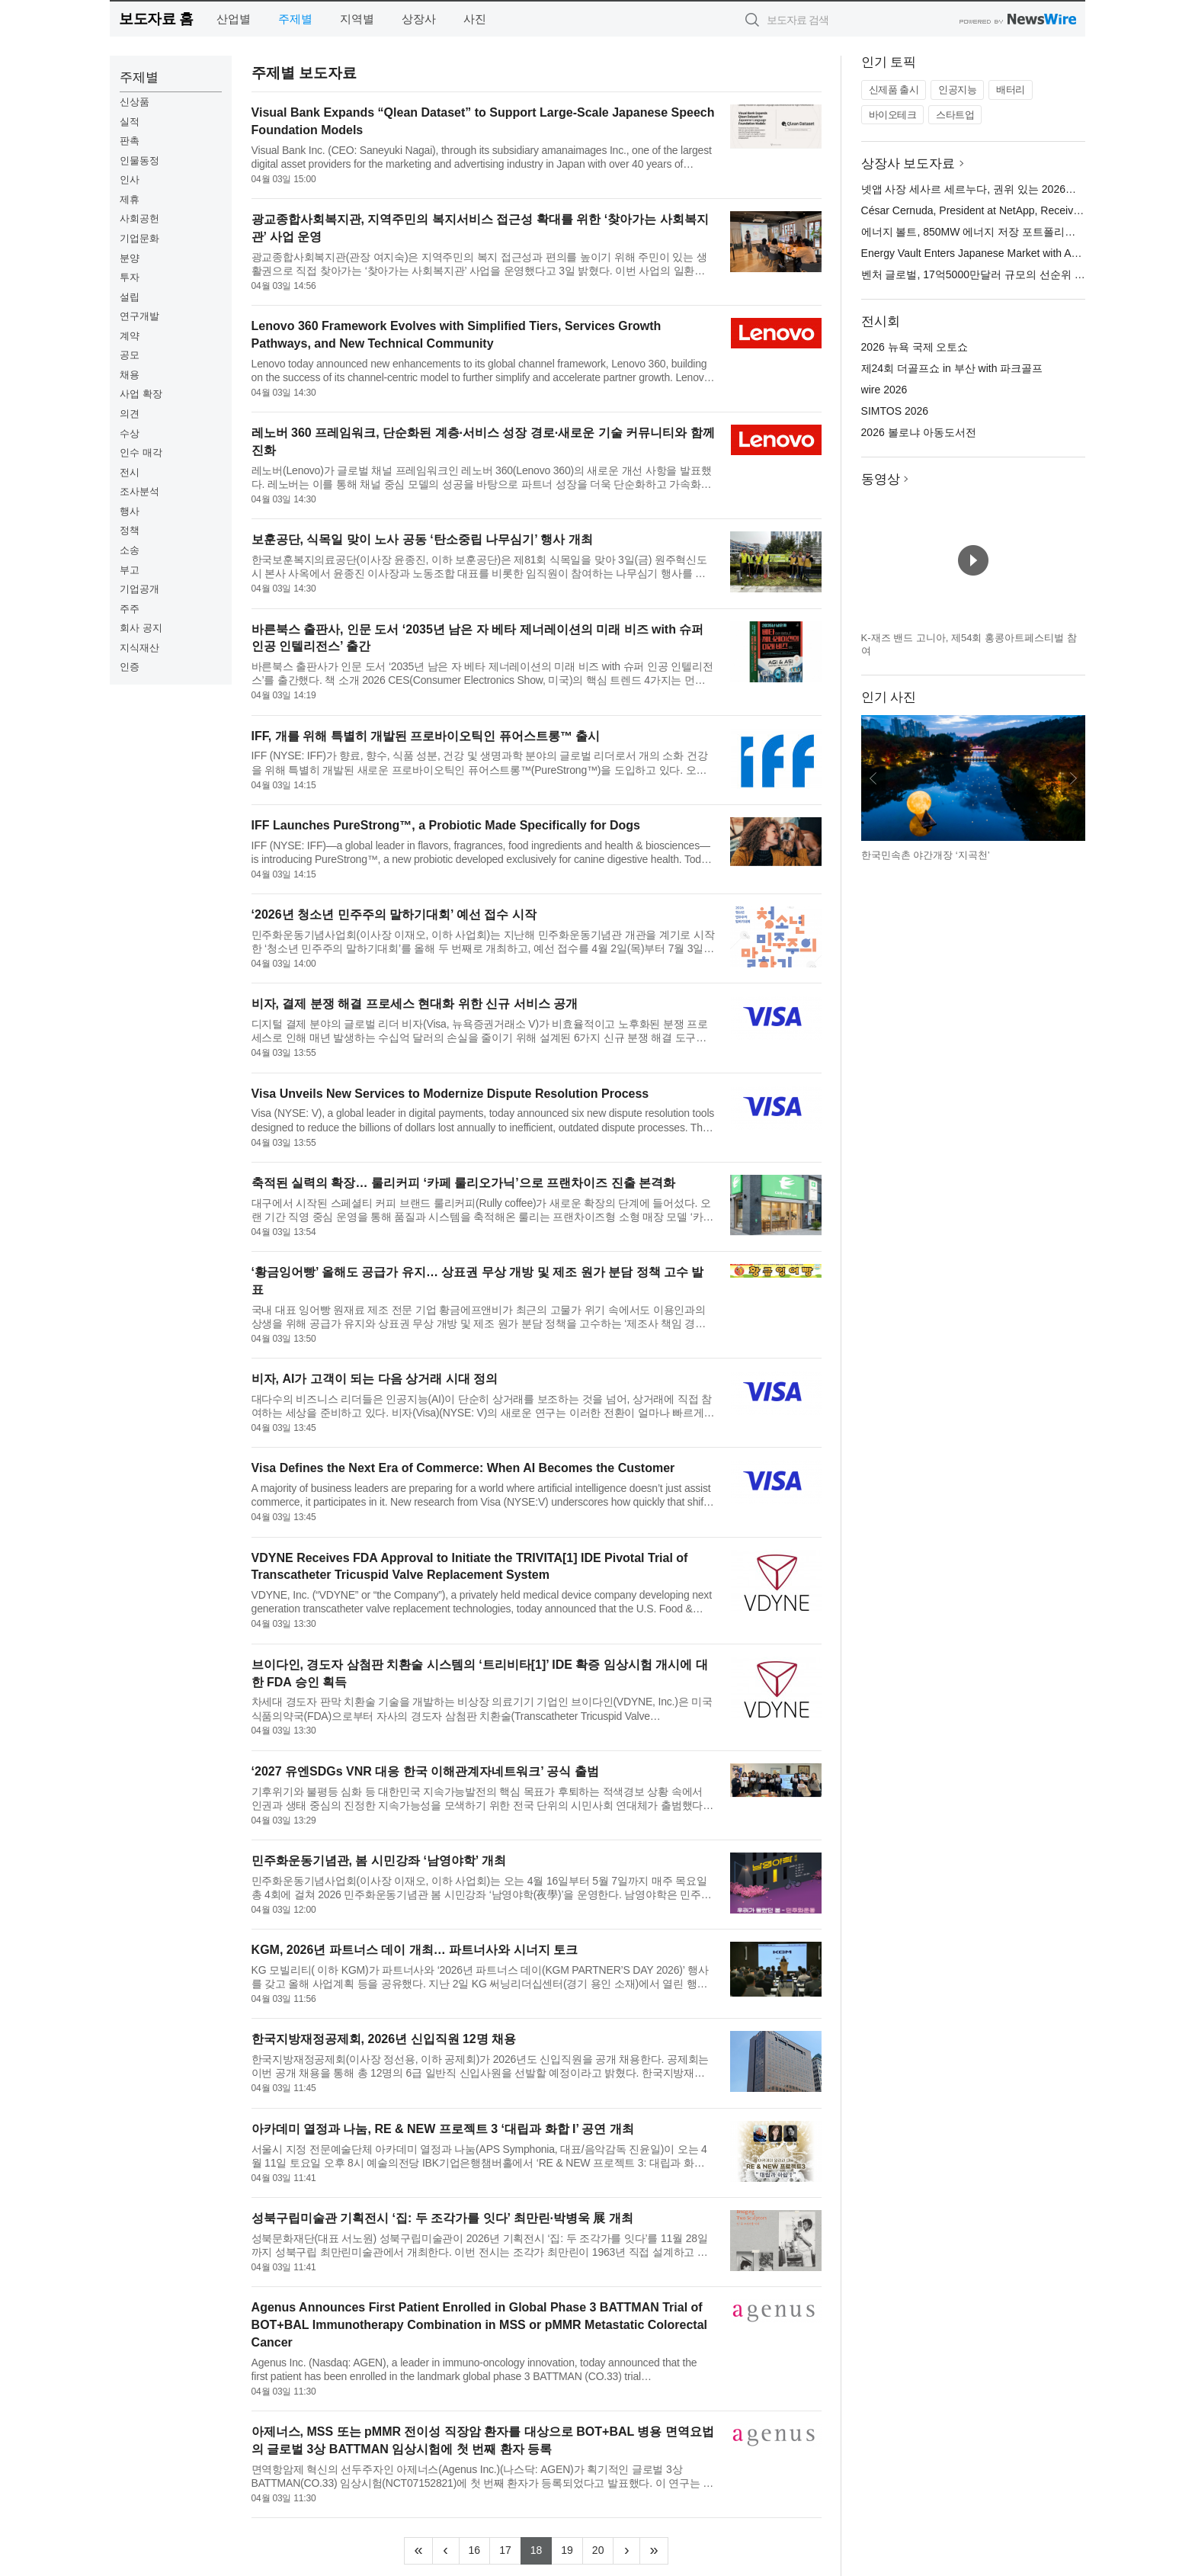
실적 (129, 121)
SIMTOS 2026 (894, 411)
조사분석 (139, 491)
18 (541, 2548)
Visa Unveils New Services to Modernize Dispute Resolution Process (450, 1093)
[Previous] (446, 2551)
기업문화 (139, 238)
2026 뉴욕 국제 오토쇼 (915, 347)
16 (480, 2548)
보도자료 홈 (156, 19)
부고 (129, 570)
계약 (129, 336)
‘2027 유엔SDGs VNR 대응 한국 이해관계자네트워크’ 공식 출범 (425, 1771)
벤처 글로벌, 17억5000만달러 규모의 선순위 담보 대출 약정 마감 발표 (1027, 274)
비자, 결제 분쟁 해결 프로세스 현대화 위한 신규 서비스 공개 (414, 1003)
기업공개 (139, 589)
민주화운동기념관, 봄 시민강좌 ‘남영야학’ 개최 (378, 1860)
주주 (129, 608)
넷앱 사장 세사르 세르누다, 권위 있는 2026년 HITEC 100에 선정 (1014, 189)
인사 (129, 179)
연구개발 (139, 316)
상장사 (419, 18)
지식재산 (139, 647)
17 (510, 2548)
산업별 (233, 18)
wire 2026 (884, 389)
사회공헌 (139, 218)
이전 (873, 778)
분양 (129, 258)
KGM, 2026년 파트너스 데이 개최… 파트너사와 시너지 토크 (414, 1949)
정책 (129, 530)
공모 (129, 355)
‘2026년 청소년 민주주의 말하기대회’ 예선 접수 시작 (394, 914)
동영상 (880, 479)
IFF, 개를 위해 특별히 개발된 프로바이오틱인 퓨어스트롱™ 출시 (426, 736)
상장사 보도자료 (908, 163)
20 (603, 2548)
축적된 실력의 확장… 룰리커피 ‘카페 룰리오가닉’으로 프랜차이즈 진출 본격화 (463, 1182)
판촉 (129, 140)
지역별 (357, 18)
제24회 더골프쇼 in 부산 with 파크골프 (952, 368)
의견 (129, 413)
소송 (129, 550)
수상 (129, 433)
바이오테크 (893, 114)
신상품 (134, 101)
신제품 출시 (894, 89)
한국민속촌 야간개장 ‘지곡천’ (925, 855)
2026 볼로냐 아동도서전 (918, 432)
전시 (129, 472)
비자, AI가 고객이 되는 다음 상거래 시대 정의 (374, 1378)
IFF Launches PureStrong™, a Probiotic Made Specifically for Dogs (445, 825)
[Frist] (418, 2551)
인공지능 (957, 89)
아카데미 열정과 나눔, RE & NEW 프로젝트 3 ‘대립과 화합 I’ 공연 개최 (442, 2128)
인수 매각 (141, 452)
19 (572, 2548)
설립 (129, 297)
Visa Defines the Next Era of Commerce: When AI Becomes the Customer (463, 1467)
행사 (129, 511)
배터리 (1010, 89)
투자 (129, 277)
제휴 (129, 199)
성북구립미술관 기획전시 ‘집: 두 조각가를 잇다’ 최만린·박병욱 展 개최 (442, 2218)
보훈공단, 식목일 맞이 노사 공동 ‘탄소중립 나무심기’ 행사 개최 (422, 539)
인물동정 (139, 160)
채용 (129, 374)
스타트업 (955, 114)
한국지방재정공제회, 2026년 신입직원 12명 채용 (384, 2038)
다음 (1073, 778)
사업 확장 (141, 393)
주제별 (295, 18)
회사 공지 (141, 628)
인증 (129, 666)
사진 (474, 18)
